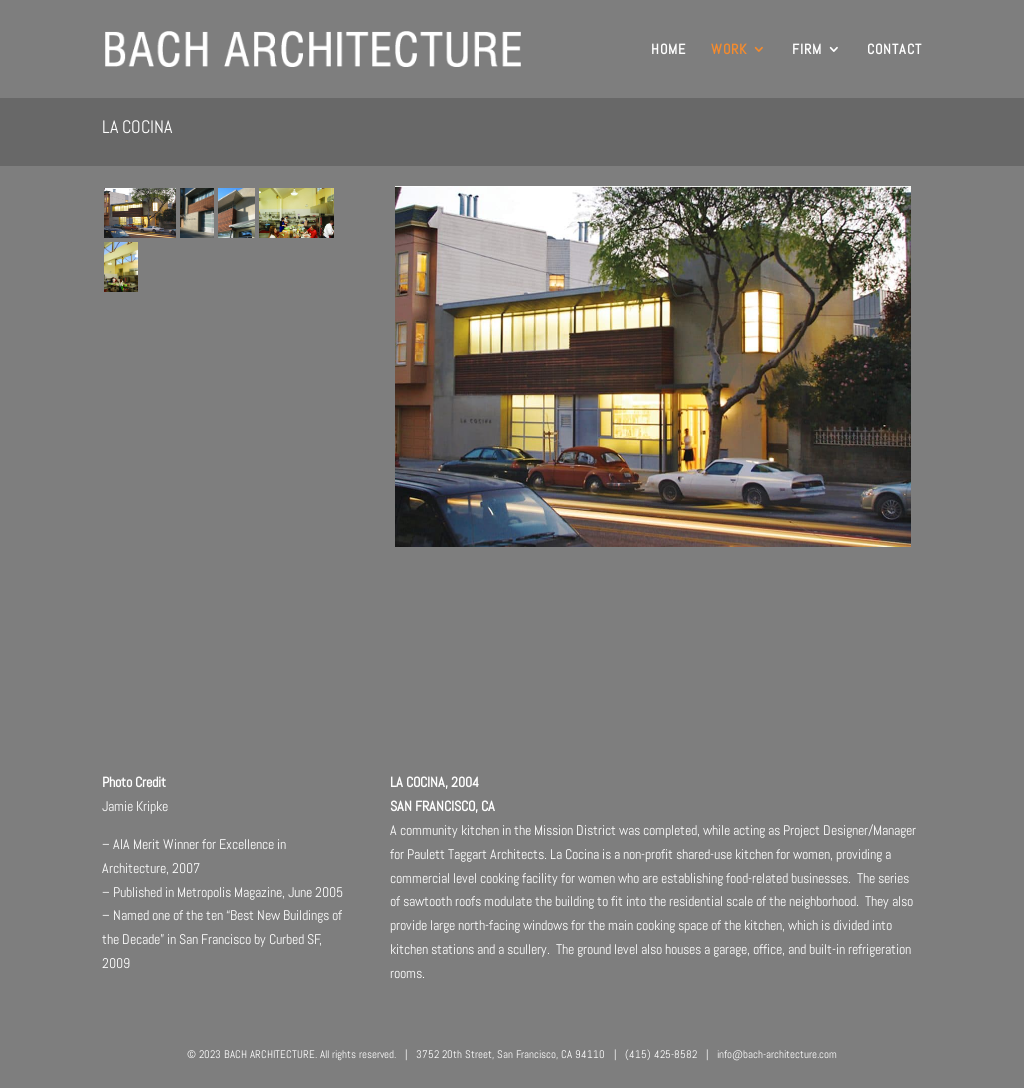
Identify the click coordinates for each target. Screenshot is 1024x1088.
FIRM (807, 50)
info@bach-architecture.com (777, 1054)
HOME (668, 50)
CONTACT (894, 50)
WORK (729, 50)
